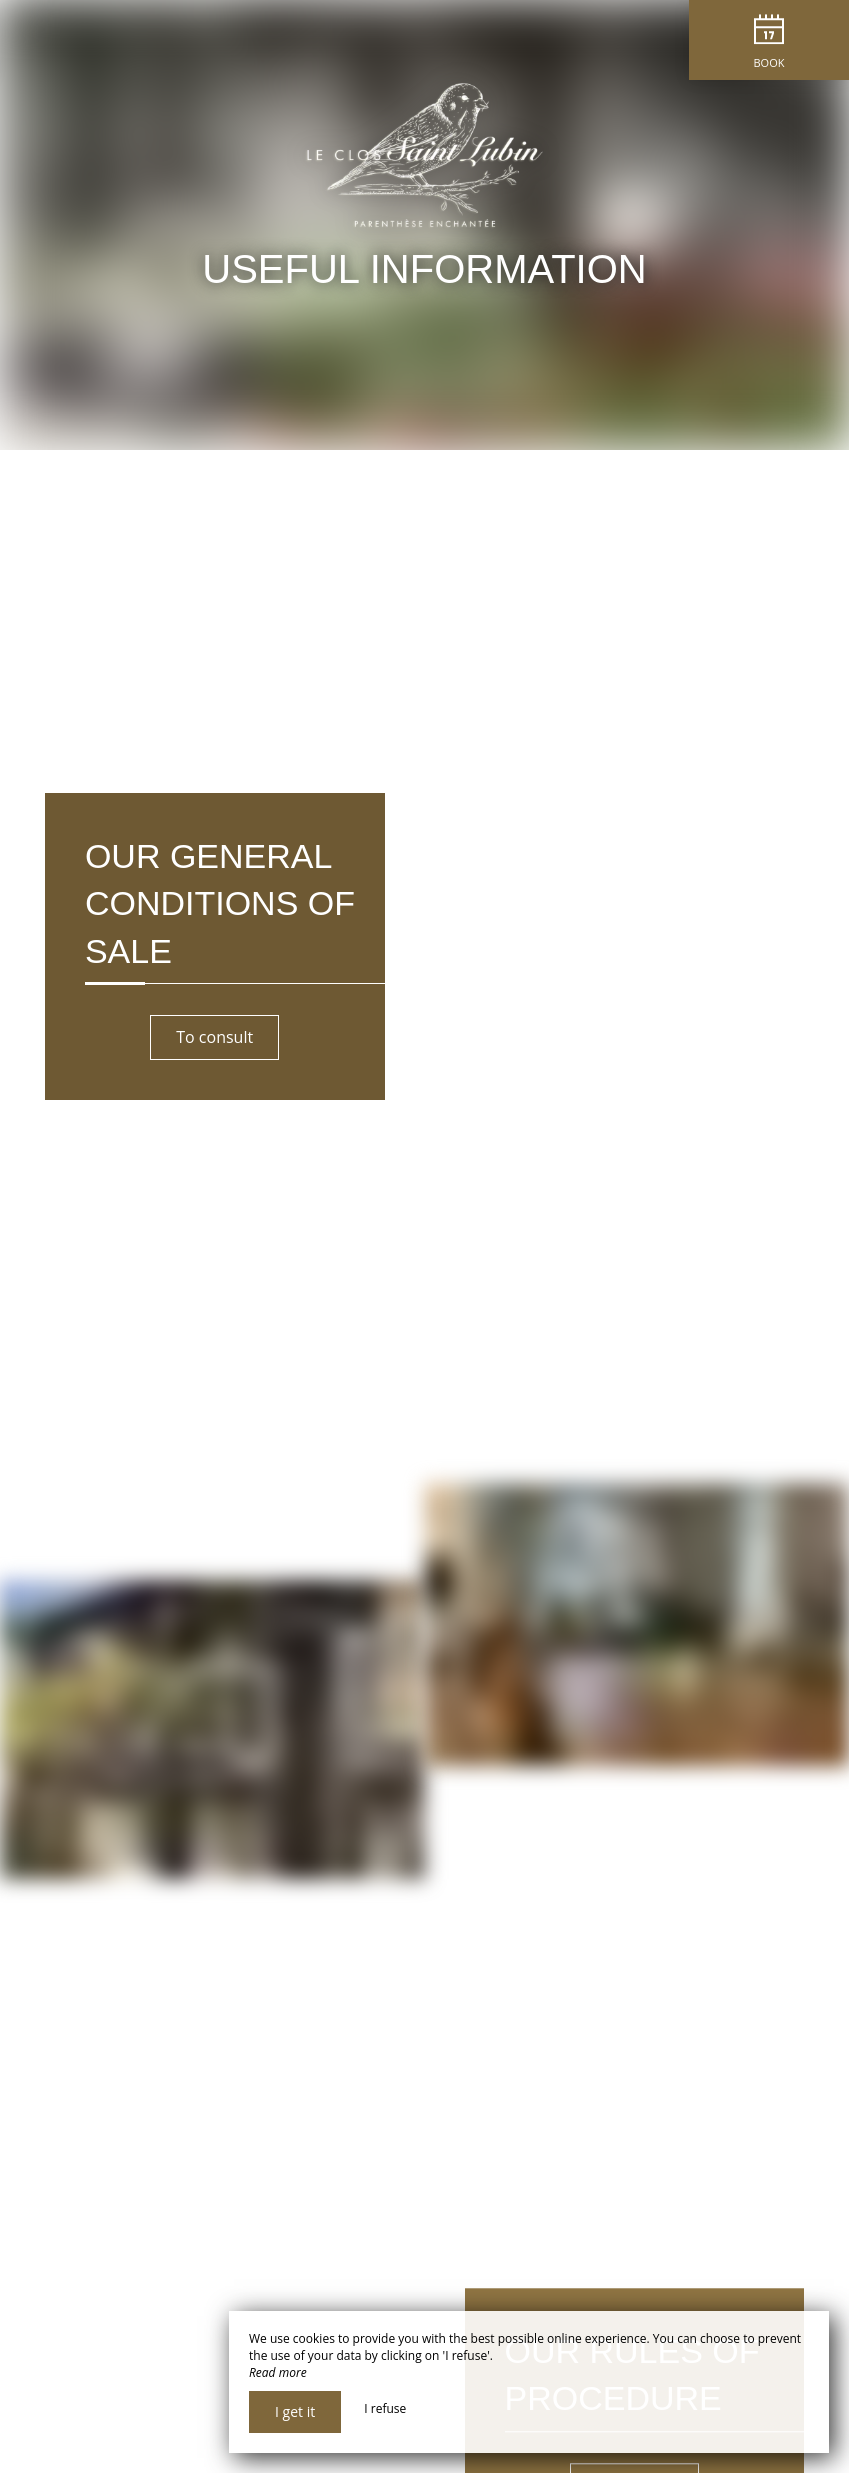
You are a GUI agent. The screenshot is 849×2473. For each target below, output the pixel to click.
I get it (295, 2411)
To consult (214, 1037)
